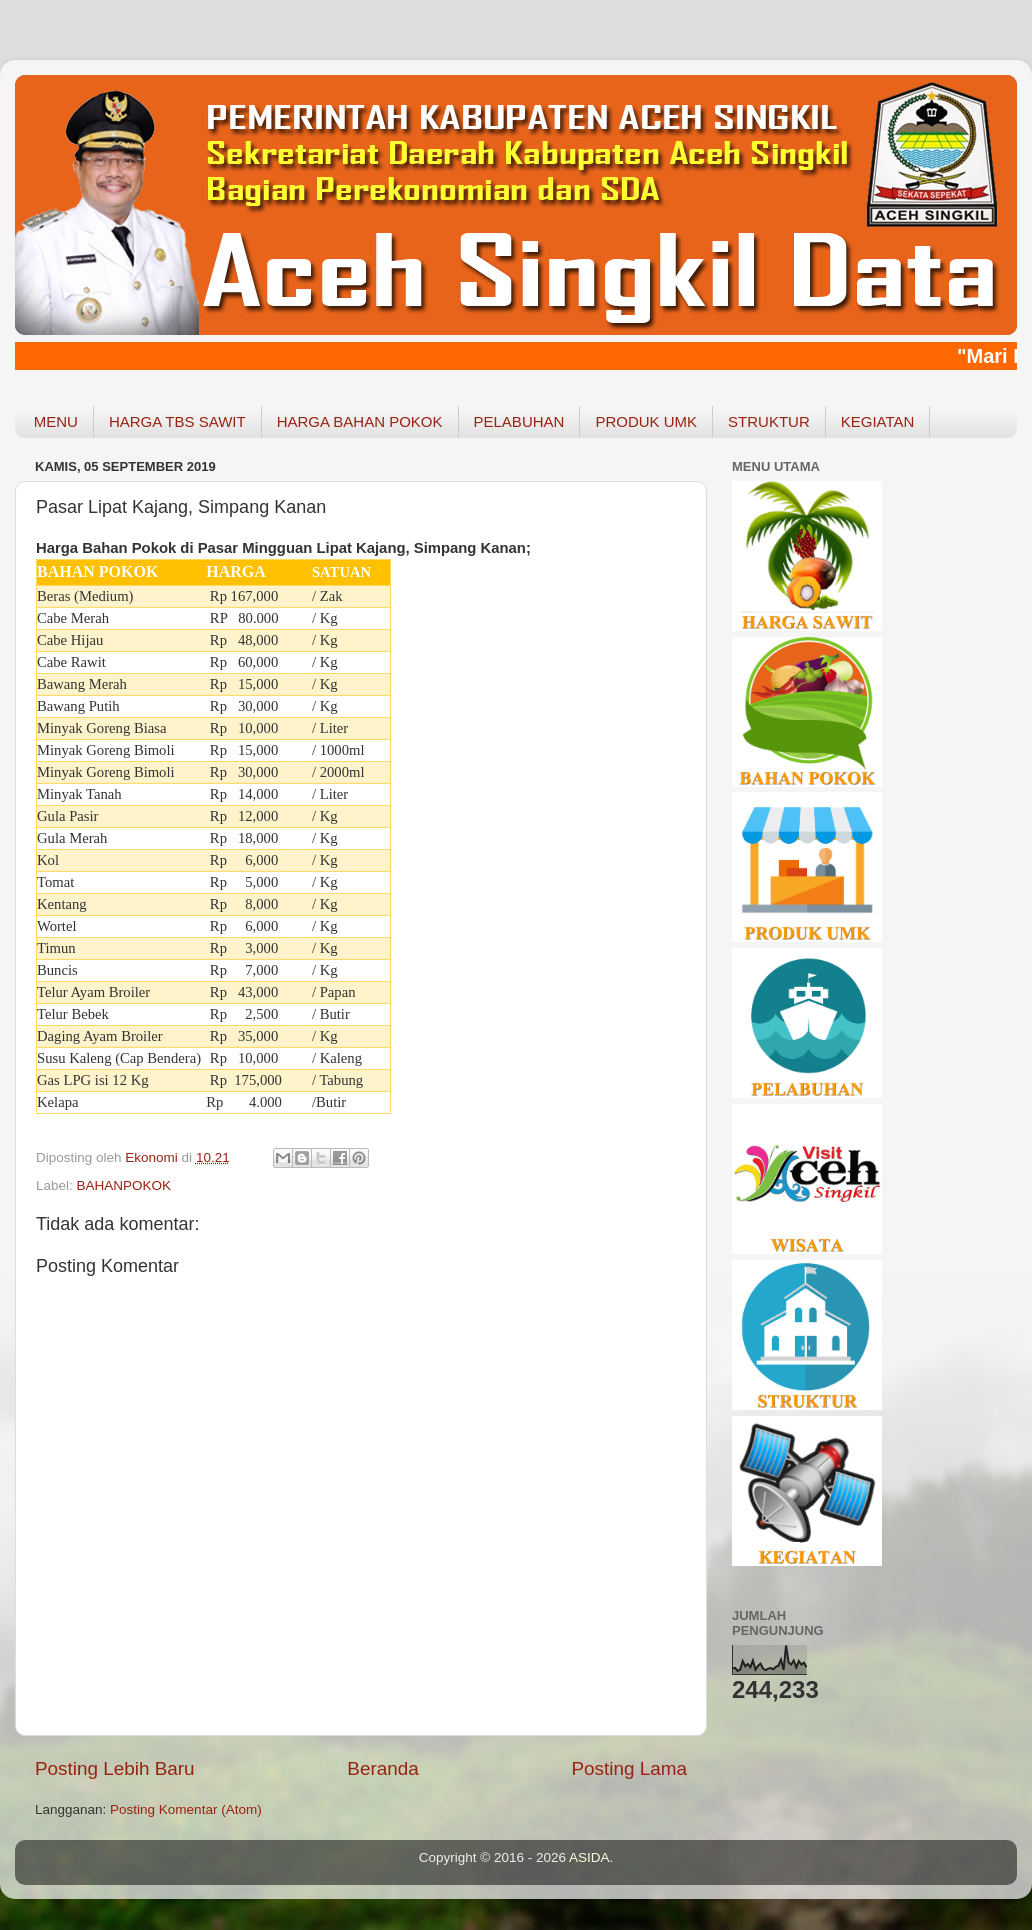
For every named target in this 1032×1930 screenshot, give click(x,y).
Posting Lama (629, 1768)
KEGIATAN (878, 421)
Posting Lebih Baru (115, 1768)
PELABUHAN (519, 421)
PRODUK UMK (646, 421)
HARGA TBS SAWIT (177, 421)
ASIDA (589, 1857)
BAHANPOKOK (124, 1185)
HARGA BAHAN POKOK (360, 421)
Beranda (382, 1768)
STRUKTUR (769, 421)
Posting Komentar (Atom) (186, 1809)
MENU (56, 421)
